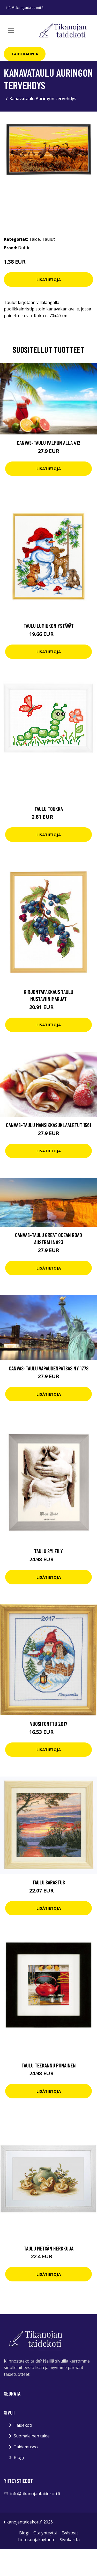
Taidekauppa (24, 53)
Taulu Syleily (48, 1551)
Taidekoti (23, 2425)
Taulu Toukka (48, 808)
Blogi (19, 2457)
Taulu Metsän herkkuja (48, 2248)
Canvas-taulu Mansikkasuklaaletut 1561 (48, 1125)
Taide (34, 239)
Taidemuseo (26, 2447)
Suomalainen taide (32, 2436)
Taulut (48, 239)
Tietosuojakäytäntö (36, 2539)
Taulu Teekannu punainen (48, 2065)
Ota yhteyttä (45, 2533)
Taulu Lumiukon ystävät (49, 625)
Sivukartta (70, 2539)
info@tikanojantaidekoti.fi (24, 7)
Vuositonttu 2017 (48, 1723)
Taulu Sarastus (48, 1882)
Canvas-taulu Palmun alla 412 (48, 442)
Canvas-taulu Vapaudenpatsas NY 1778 (48, 1368)
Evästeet (70, 2533)
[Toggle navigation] (11, 30)
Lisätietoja (48, 279)
